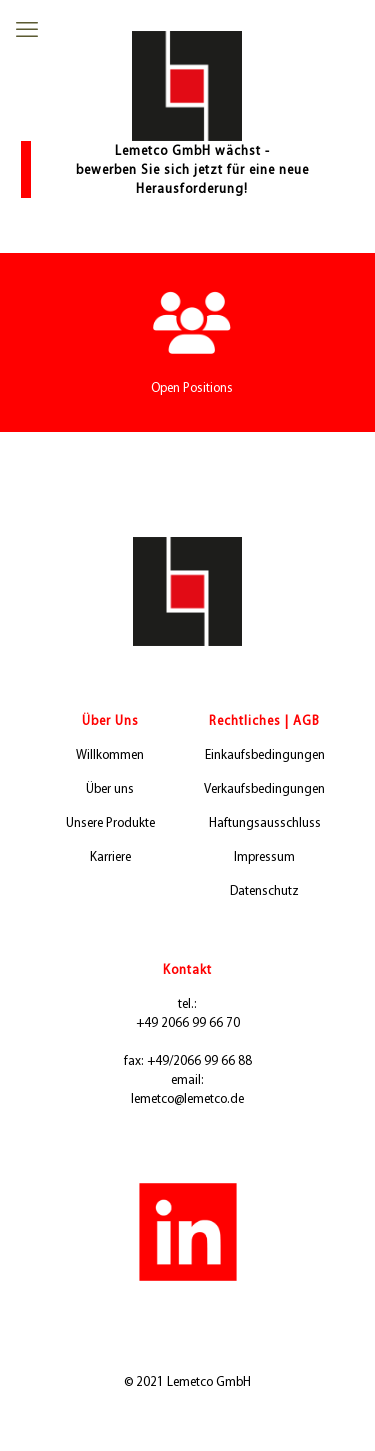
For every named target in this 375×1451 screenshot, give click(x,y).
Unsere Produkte (110, 822)
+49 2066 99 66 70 (188, 1022)
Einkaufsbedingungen (265, 754)
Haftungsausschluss (265, 822)
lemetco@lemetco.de (187, 1098)
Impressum (264, 856)
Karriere (110, 856)
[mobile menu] (27, 30)
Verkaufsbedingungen (264, 788)
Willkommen (110, 754)
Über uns (110, 788)
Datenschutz (264, 890)
